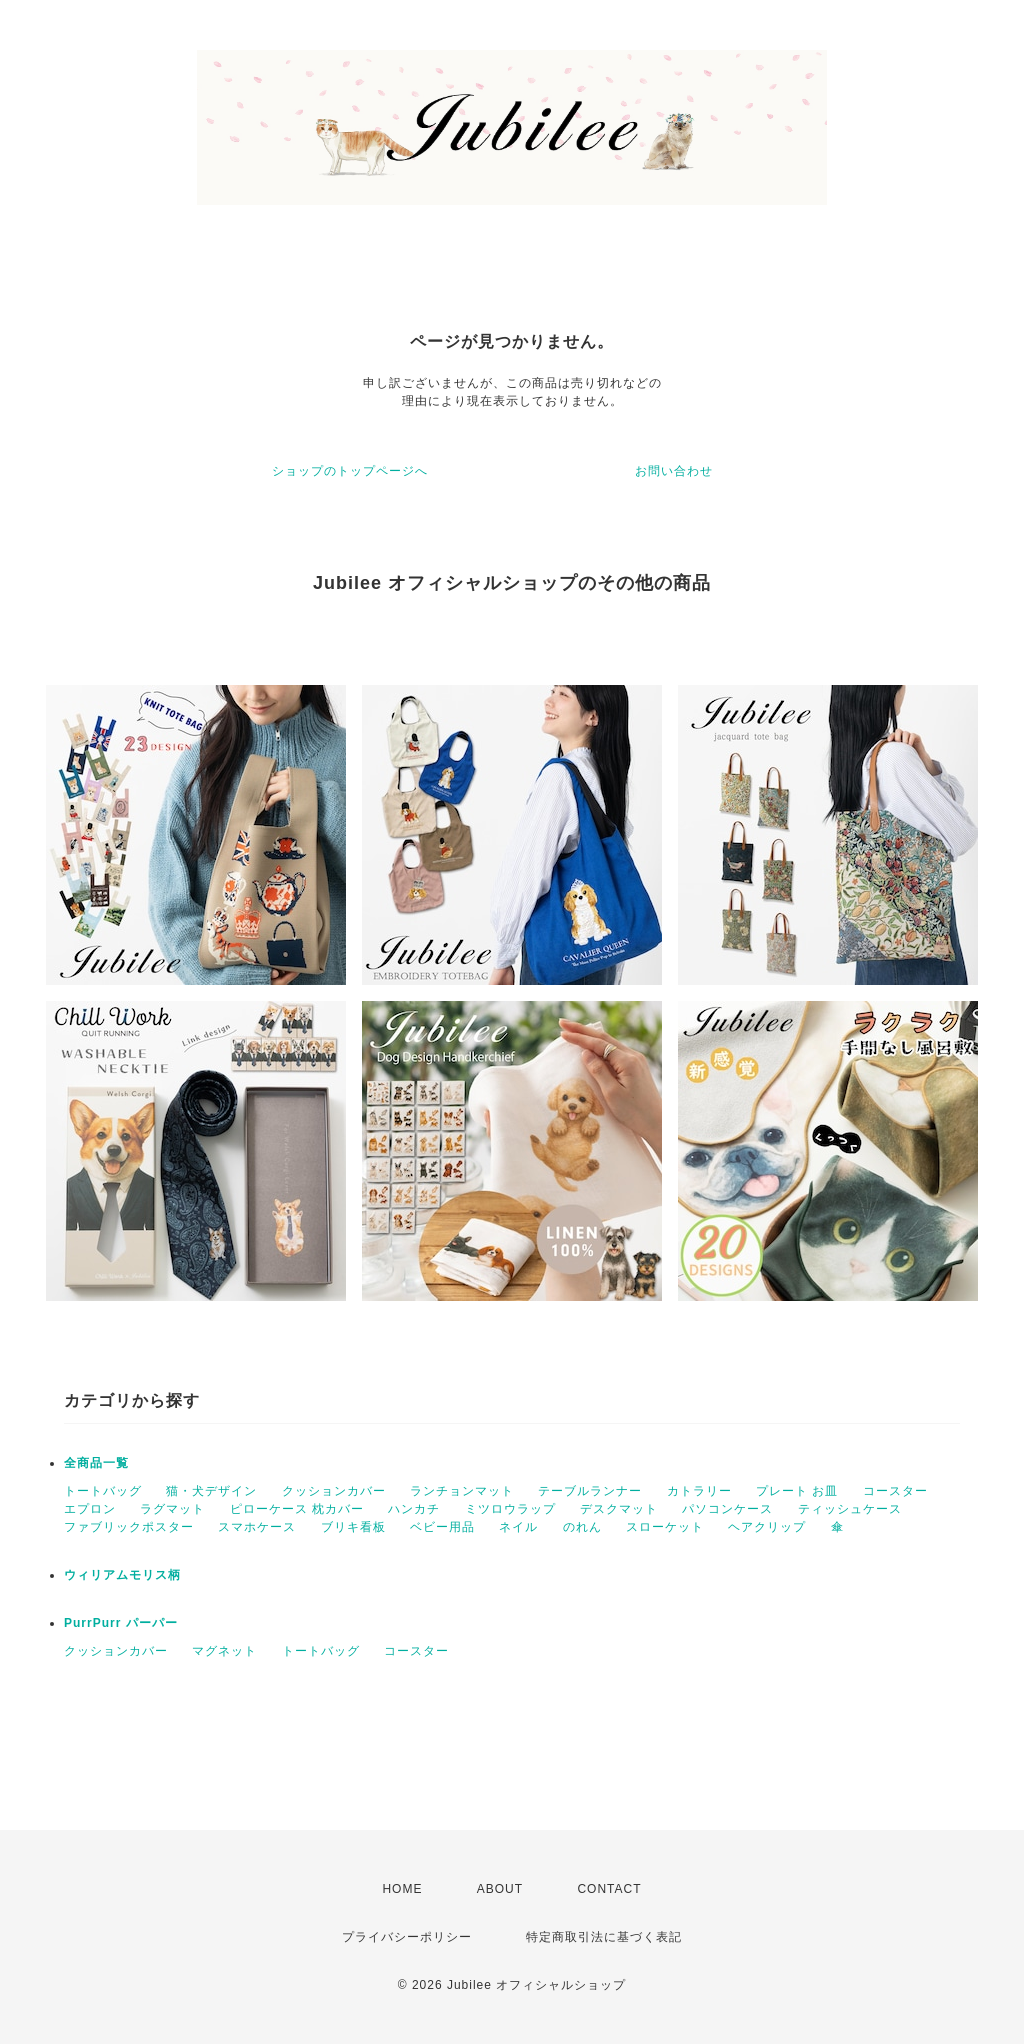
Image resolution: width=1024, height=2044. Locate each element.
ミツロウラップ (510, 1509)
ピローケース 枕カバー (297, 1509)
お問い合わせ (674, 471)
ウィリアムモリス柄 (122, 1575)
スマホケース (257, 1527)
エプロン (90, 1509)
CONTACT (609, 1889)
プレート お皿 (797, 1491)
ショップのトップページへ (350, 471)
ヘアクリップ (767, 1527)
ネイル (518, 1527)
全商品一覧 (96, 1463)
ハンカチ (414, 1509)
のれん (582, 1527)
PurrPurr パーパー (121, 1623)
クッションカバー (334, 1491)
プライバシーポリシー (407, 1937)
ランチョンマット (462, 1491)
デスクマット (619, 1509)
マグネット (224, 1651)
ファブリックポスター (129, 1527)
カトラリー (699, 1491)
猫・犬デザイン (211, 1491)
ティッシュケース (850, 1509)
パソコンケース (727, 1509)
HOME (402, 1889)
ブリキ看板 (353, 1527)
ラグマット (172, 1509)
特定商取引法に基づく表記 (604, 1937)
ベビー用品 (442, 1527)
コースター (895, 1491)
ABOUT (500, 1889)
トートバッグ (103, 1491)
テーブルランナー (590, 1491)
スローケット (665, 1527)
